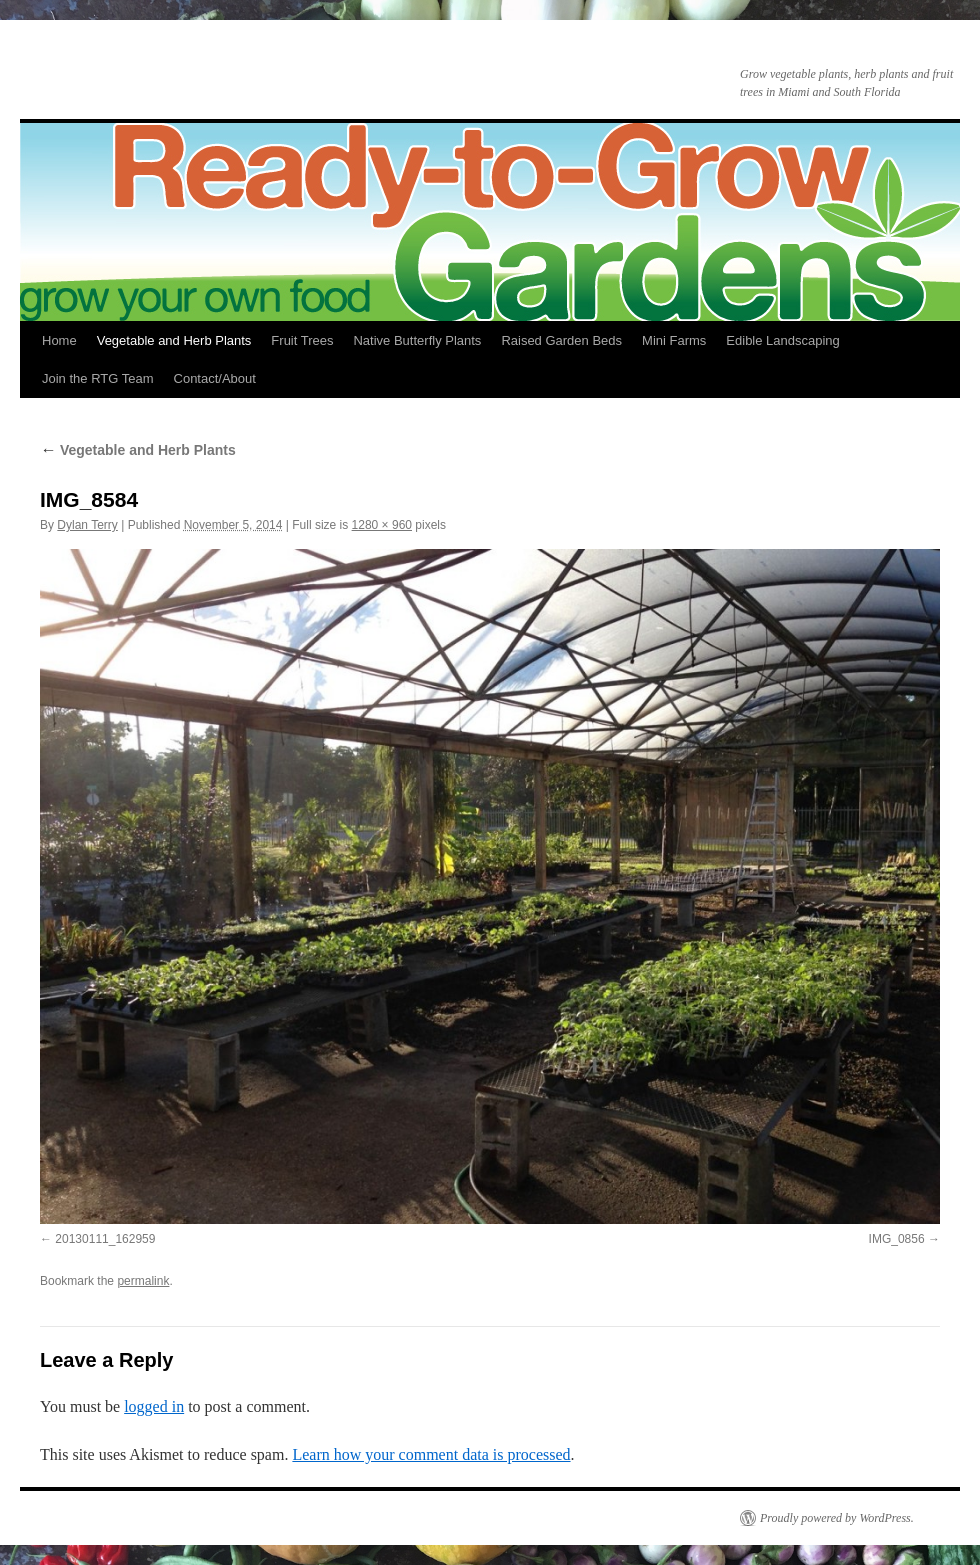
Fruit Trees (302, 340)
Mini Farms (674, 340)
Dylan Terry (87, 525)
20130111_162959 (105, 1239)
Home (59, 340)
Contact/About (215, 378)
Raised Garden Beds (561, 340)
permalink (143, 1281)
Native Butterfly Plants (417, 340)
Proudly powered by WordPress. (837, 1518)
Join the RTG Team (98, 378)
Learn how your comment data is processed (431, 1454)
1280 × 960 (382, 525)
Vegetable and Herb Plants (174, 340)
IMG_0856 (897, 1239)
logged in (154, 1406)
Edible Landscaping (782, 340)
